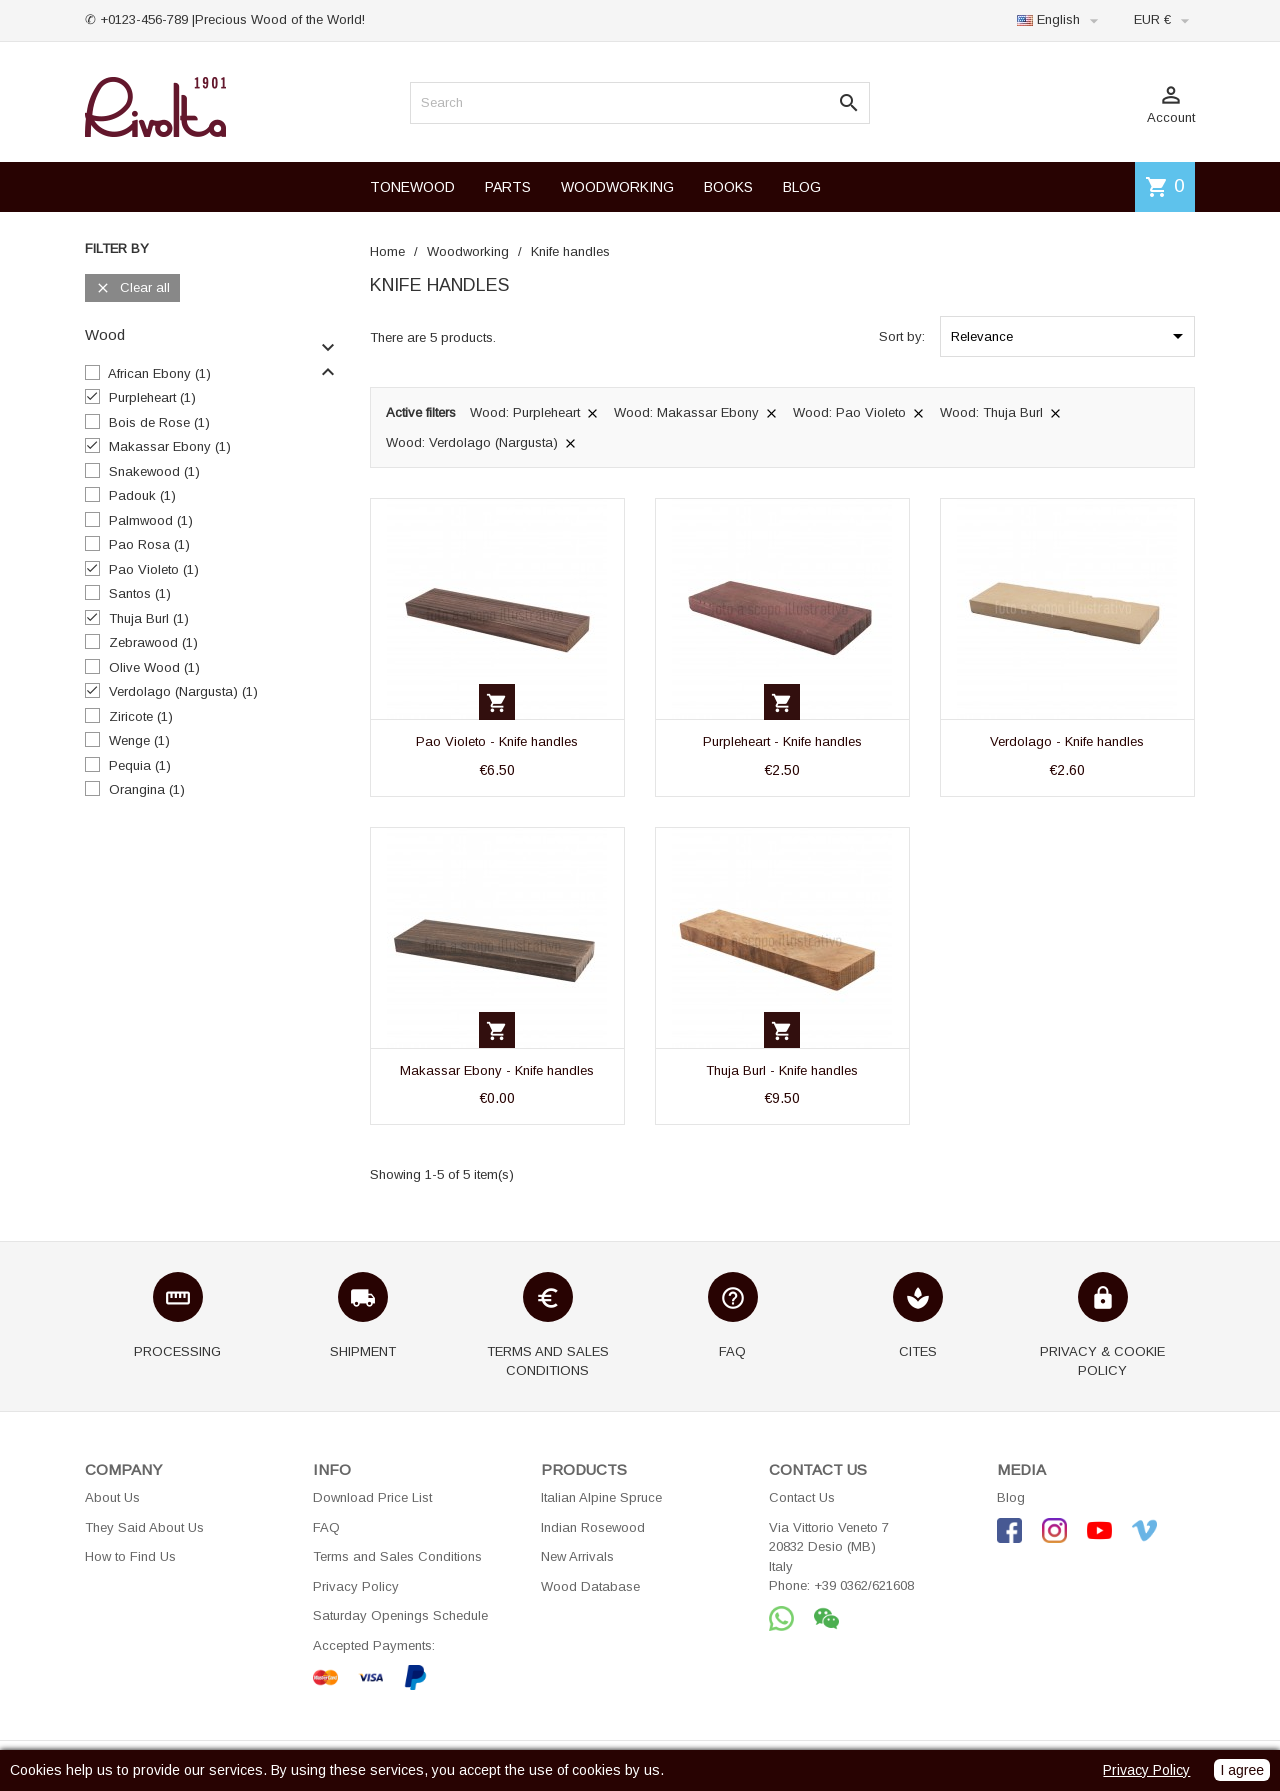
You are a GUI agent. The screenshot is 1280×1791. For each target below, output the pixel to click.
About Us (112, 1497)
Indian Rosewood (593, 1527)
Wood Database (590, 1586)
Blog (1011, 1497)
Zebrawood (153, 642)
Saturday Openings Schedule (400, 1615)
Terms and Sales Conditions (397, 1556)
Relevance (1070, 336)
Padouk (142, 495)
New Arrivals (577, 1556)
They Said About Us (144, 1527)
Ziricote (141, 716)
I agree (1242, 1770)
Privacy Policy (356, 1586)
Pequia (140, 765)
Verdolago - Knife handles (1067, 741)
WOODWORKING (617, 187)
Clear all (132, 288)
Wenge (139, 740)
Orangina (147, 789)
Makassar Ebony (170, 446)
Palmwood (151, 520)
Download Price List (372, 1497)
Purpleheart (152, 397)
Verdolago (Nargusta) (183, 691)
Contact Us (802, 1497)
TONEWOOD (412, 187)
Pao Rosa (149, 544)
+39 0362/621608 (864, 1585)
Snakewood (154, 471)
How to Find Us (130, 1556)
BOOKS (728, 187)
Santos (140, 593)
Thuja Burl (149, 618)
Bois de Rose (159, 422)
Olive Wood (154, 667)
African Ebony (159, 373)
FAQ (326, 1527)
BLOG (802, 187)
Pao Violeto (154, 569)
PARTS (508, 187)
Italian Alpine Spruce (601, 1497)
